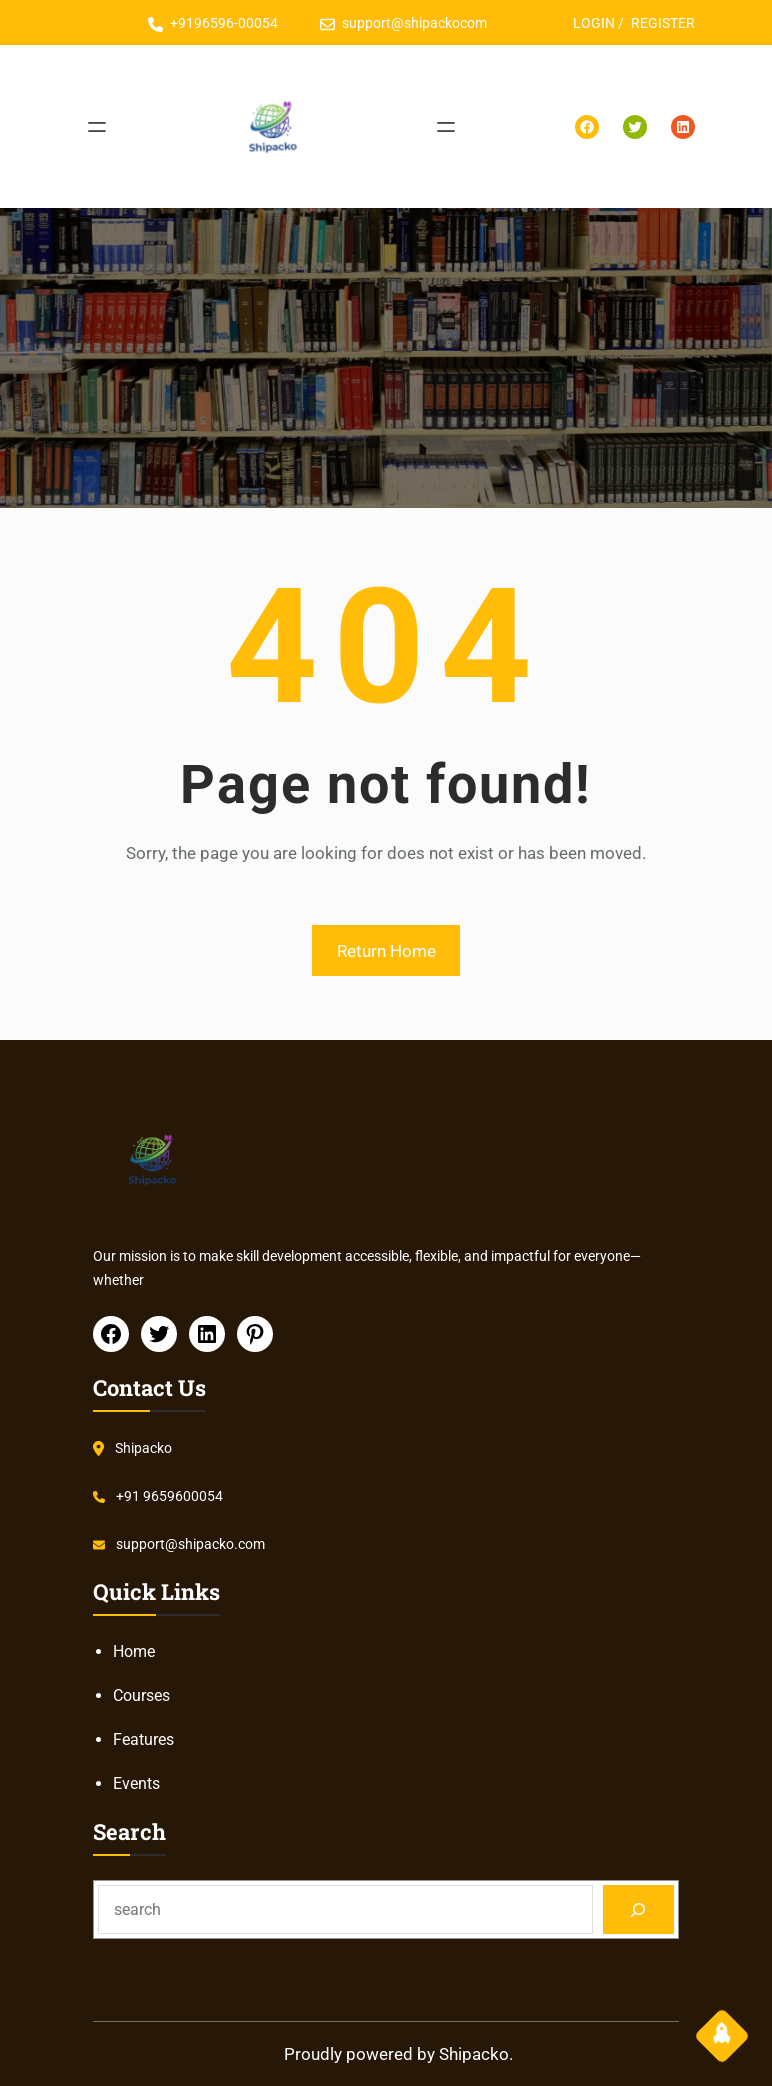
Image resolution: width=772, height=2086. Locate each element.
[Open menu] (97, 127)
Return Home (386, 951)
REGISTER (663, 23)
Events (136, 1783)
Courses (141, 1695)
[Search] (638, 1909)
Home (134, 1651)
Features (143, 1739)
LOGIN (594, 23)
